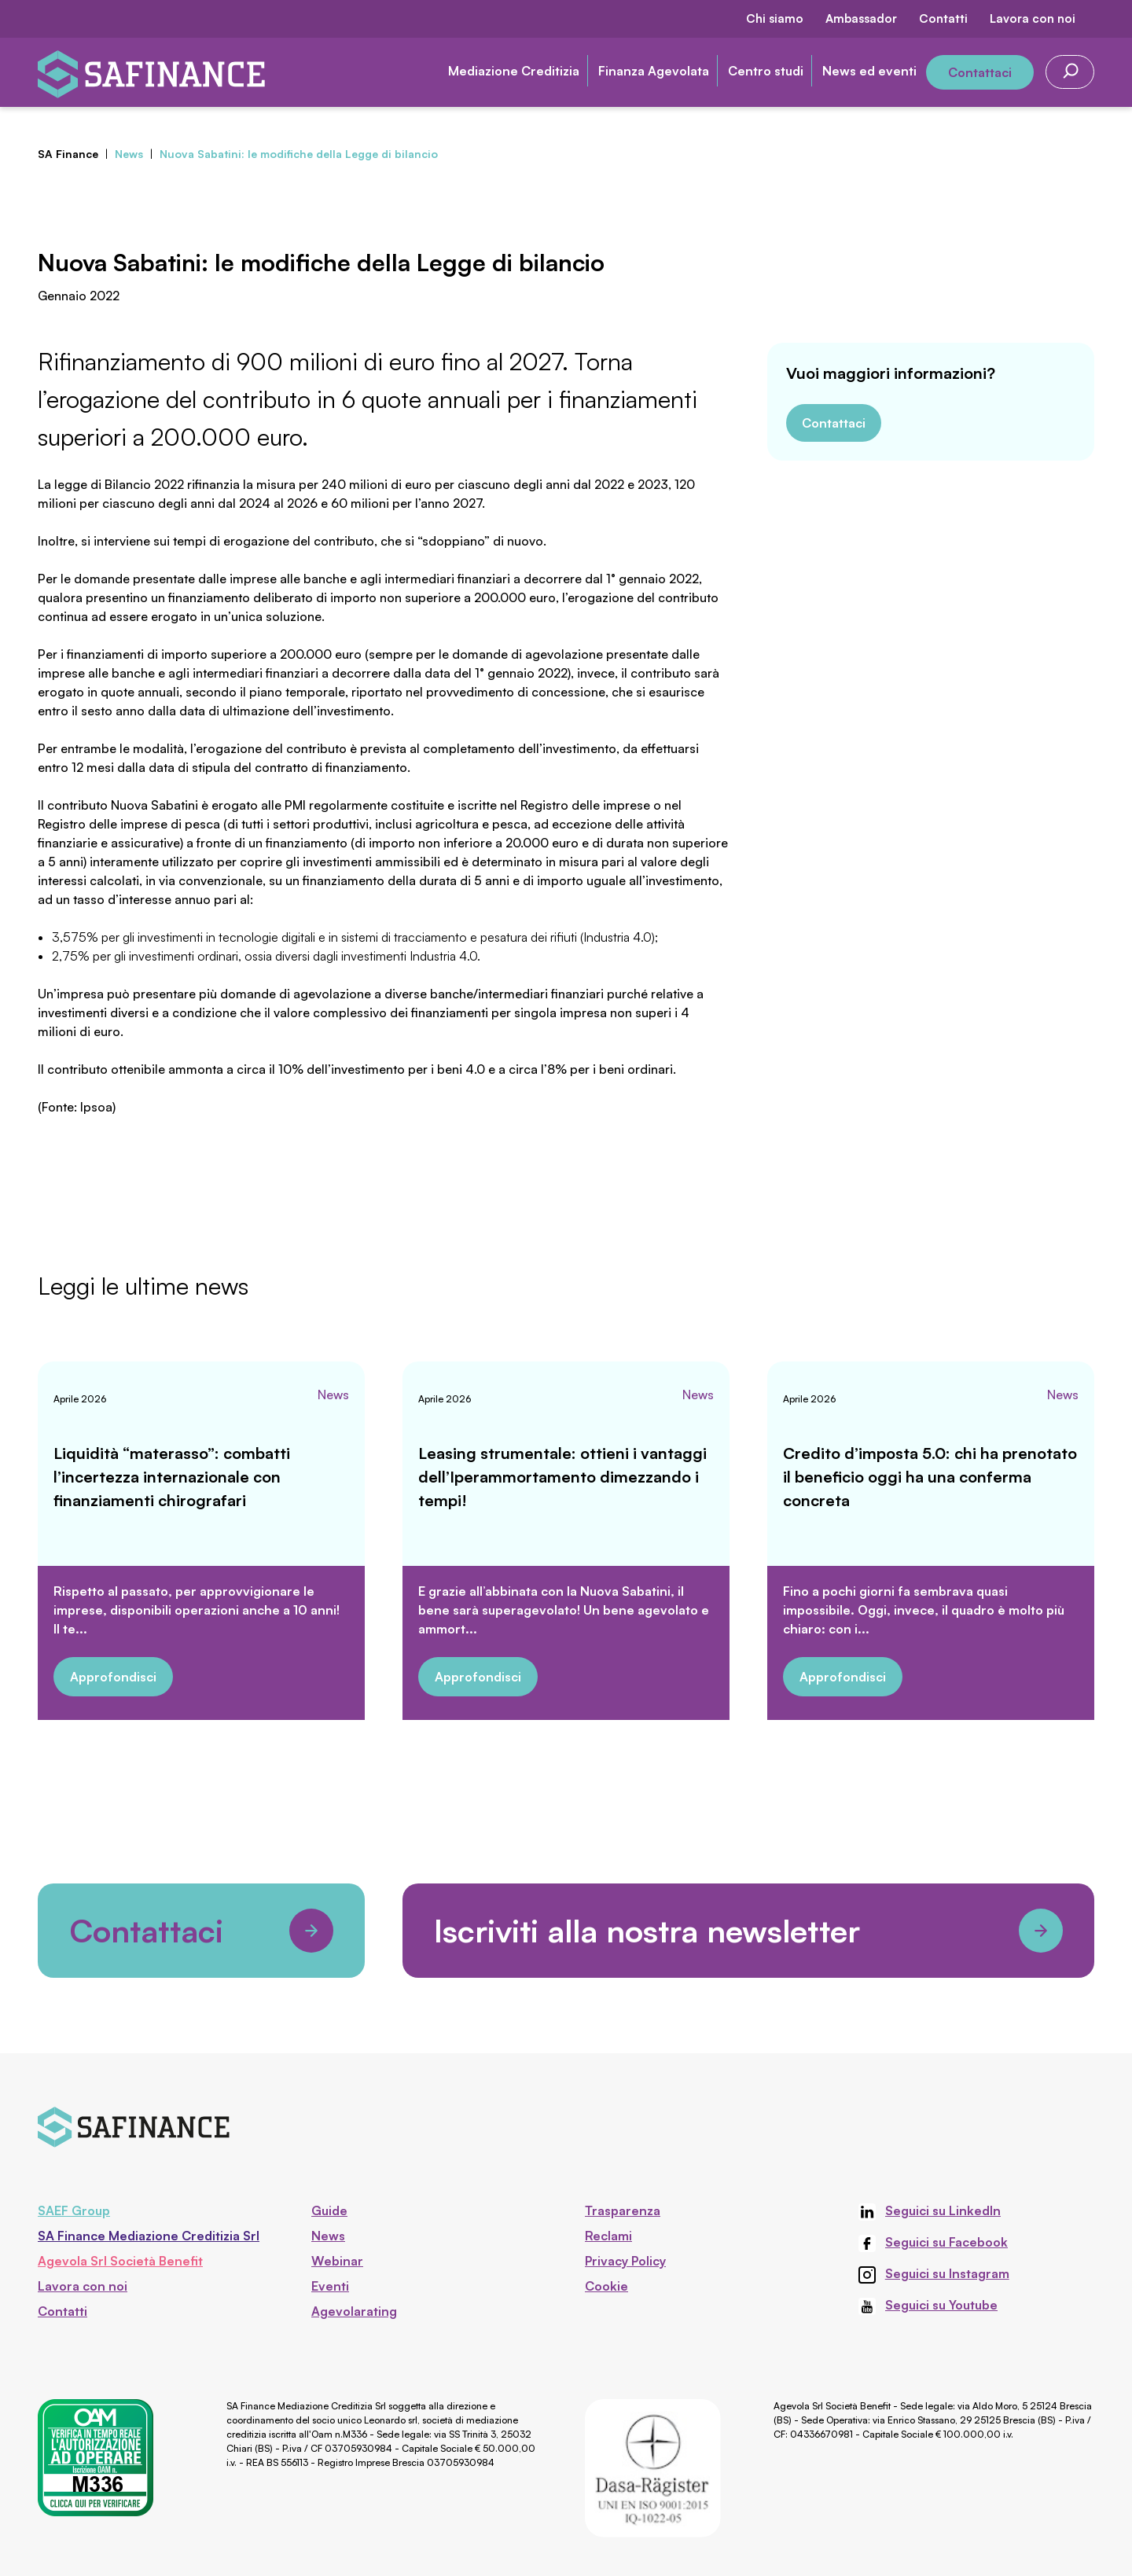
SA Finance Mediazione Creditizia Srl (148, 2235)
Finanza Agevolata (653, 71)
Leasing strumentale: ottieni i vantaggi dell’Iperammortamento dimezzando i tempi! (562, 1476)
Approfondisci (113, 1677)
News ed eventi (869, 71)
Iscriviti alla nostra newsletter (748, 1931)
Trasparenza (622, 2210)
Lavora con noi (1032, 18)
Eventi (330, 2286)
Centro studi (765, 71)
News (333, 1394)
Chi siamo (774, 18)
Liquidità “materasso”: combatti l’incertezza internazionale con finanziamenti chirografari (171, 1476)
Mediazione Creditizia (513, 71)
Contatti (943, 18)
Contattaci (980, 72)
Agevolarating (354, 2311)
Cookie (606, 2286)
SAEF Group (74, 2210)
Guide (329, 2210)
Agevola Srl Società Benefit (120, 2261)
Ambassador (861, 18)
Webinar (337, 2261)
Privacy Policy (625, 2261)
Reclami (608, 2235)
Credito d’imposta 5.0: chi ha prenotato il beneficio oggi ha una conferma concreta (930, 1476)
